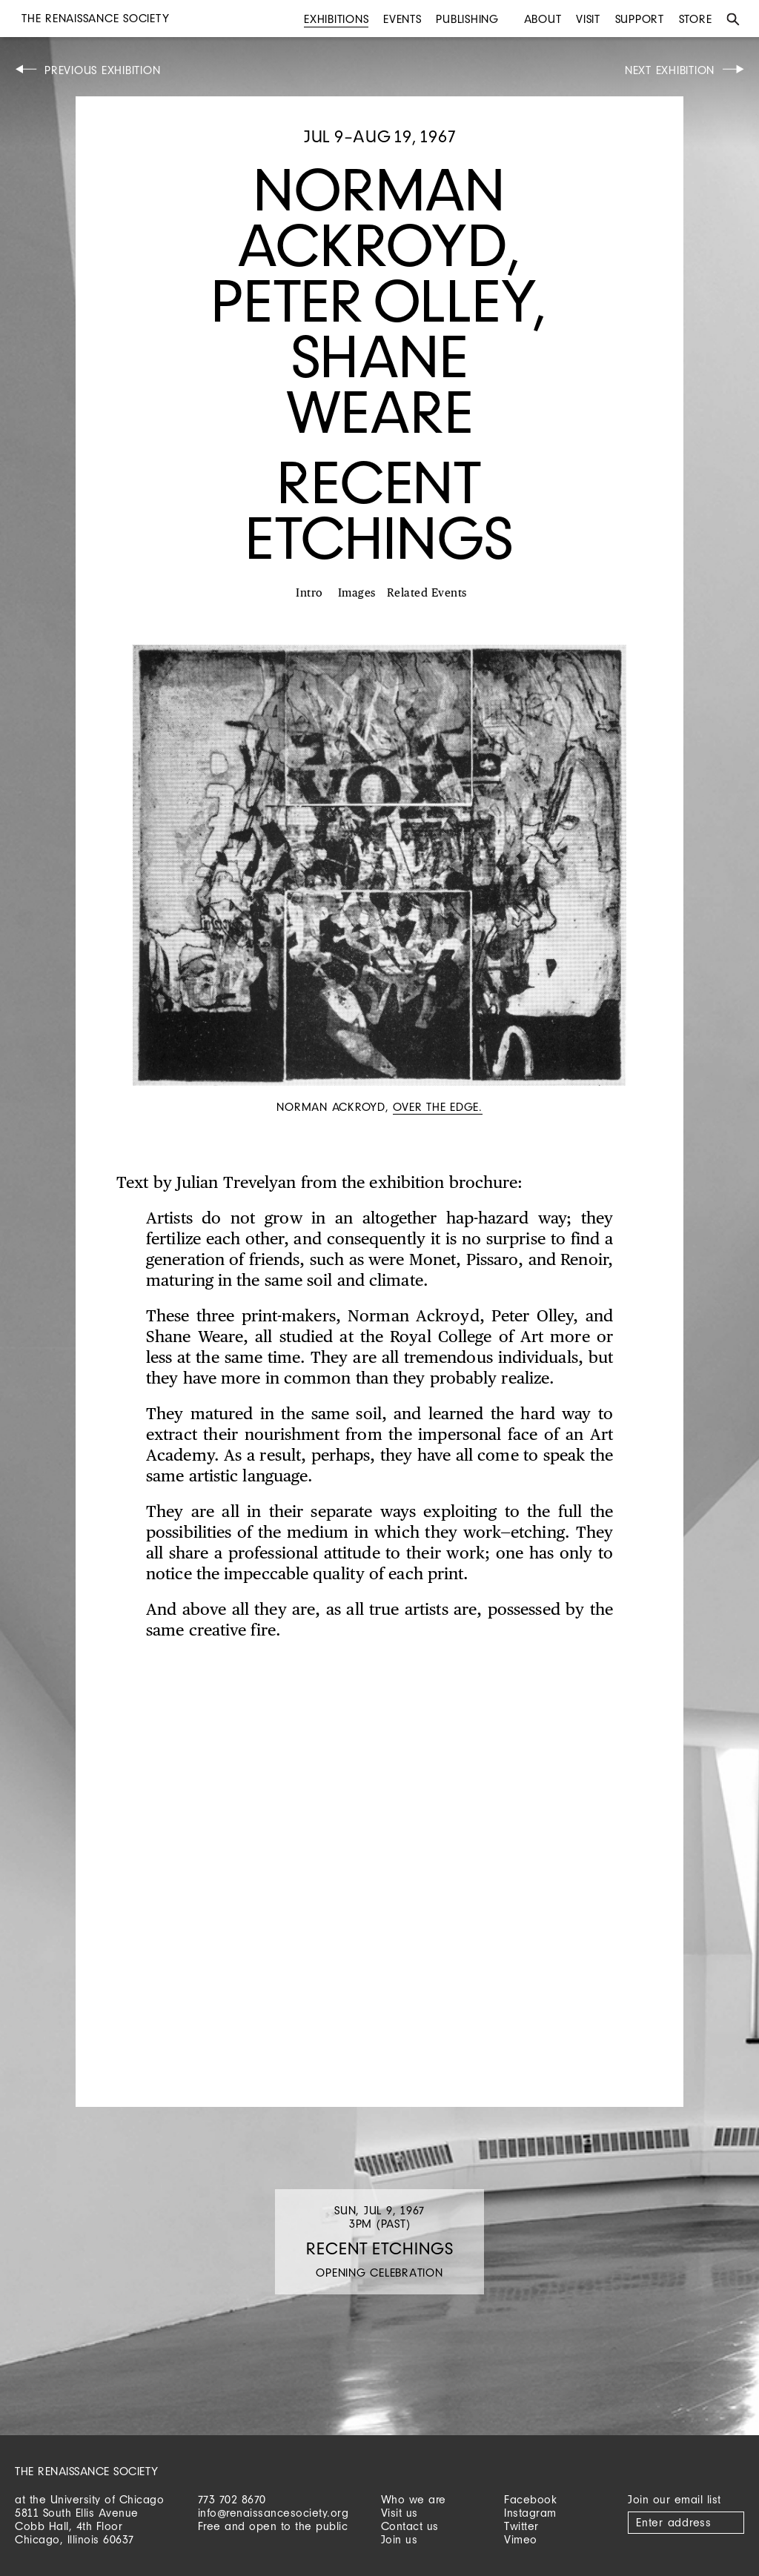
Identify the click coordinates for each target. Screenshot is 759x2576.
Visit (588, 19)
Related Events (427, 593)
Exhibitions (336, 19)
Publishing (467, 19)
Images (357, 593)
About (543, 19)
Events (402, 19)
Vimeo (520, 2539)
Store (695, 19)
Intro (309, 593)
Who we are (413, 2499)
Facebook (530, 2499)
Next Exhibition (670, 70)
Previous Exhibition (102, 70)
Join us (399, 2539)
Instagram (530, 2513)
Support (639, 19)
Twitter (521, 2526)
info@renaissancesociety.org (273, 2513)
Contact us (410, 2526)
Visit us (399, 2513)
